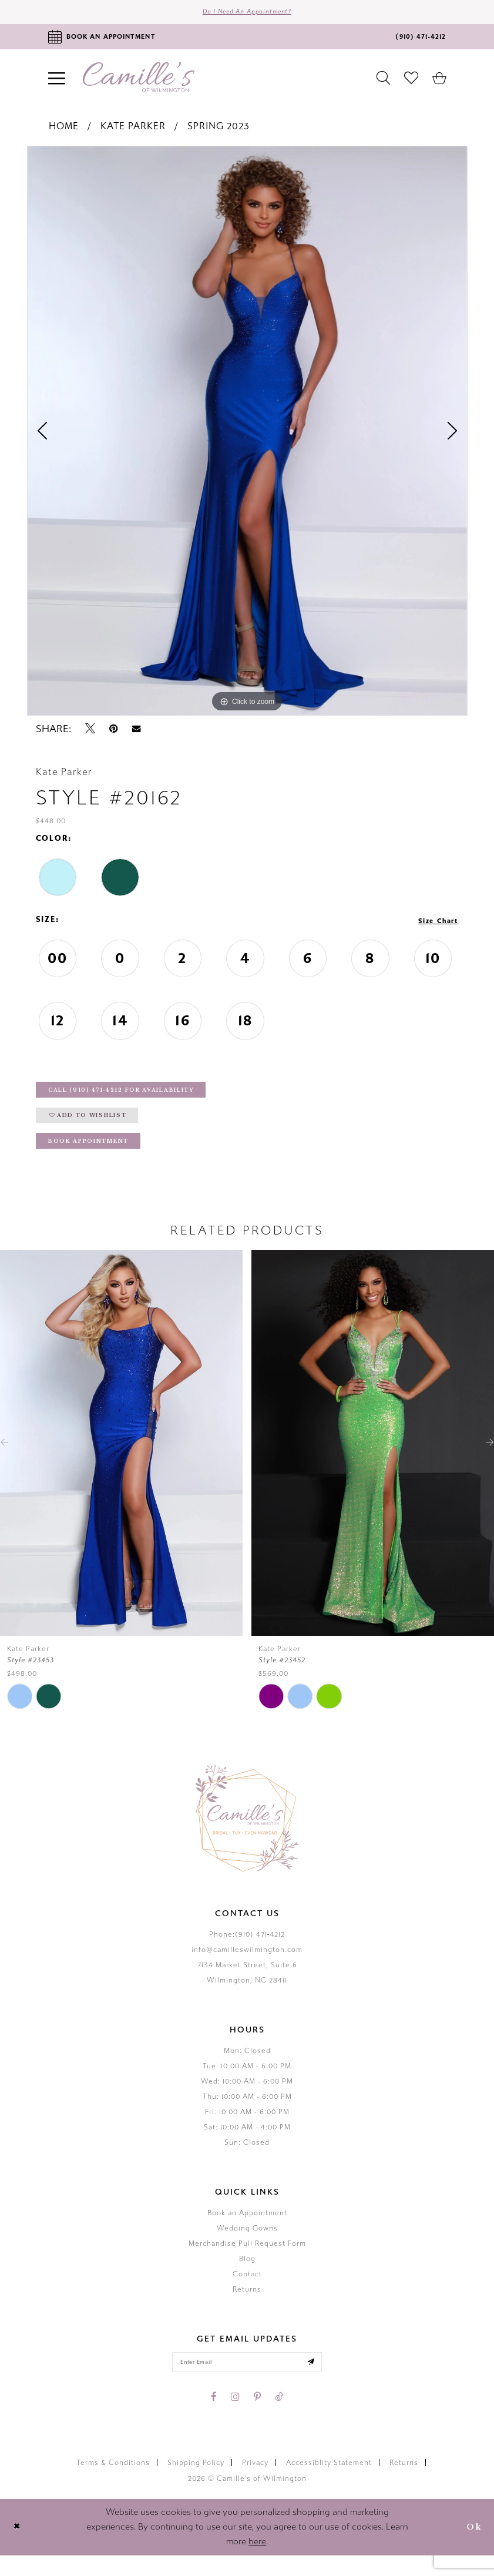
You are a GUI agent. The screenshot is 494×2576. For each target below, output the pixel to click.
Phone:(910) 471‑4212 (247, 1951)
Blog (247, 2276)
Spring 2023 (218, 130)
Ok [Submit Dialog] (471, 2547)
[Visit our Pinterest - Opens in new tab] (257, 2417)
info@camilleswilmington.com (247, 1967)
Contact (247, 2291)
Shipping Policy (195, 2483)
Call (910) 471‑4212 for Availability (139, 1097)
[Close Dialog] (18, 2548)
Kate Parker (133, 130)
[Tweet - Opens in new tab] (90, 733)
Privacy (255, 2483)
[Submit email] (323, 2381)
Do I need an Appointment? (247, 14)
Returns (247, 2306)
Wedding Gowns (247, 2245)
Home (64, 130)
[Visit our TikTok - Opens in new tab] (279, 2417)
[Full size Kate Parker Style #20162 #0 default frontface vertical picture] (247, 434)
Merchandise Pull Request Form (247, 2260)
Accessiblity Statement (329, 2483)
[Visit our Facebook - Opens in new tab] (214, 2417)
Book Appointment (98, 1157)
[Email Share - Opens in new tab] (136, 733)
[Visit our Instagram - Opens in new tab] (235, 2417)
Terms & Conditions (113, 2483)
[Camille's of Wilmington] (138, 81)
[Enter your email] (247, 2381)
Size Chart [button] (434, 924)
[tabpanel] (247, 434)
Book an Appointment (247, 2230)
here (257, 2562)
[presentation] (121, 1460)
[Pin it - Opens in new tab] (113, 733)
